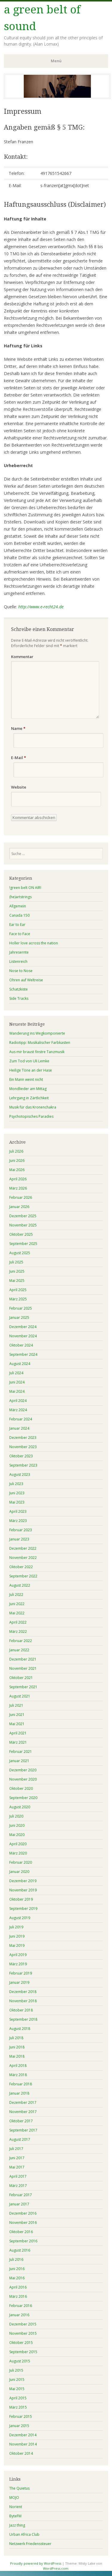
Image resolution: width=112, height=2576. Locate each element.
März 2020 (18, 1853)
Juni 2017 (16, 2157)
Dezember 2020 (22, 1770)
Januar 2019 (19, 1982)
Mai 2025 (16, 1280)
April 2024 (18, 1400)
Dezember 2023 (22, 1437)
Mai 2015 (16, 2388)
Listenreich (18, 961)
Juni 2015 (16, 2379)
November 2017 (23, 2111)
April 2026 (18, 1178)
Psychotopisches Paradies (31, 1116)
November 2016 (23, 2222)
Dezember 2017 (22, 2102)
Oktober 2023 (21, 1456)
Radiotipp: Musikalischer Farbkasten (39, 1042)
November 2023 (23, 1446)
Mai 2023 (16, 1502)
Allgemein (17, 906)
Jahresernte (19, 952)
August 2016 (19, 2250)
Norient (15, 2506)
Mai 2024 (16, 1391)
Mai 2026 (16, 1169)
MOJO (14, 2497)
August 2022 (19, 1585)
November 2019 (23, 1890)
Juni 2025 (16, 1271)
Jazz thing (17, 2525)
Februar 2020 (20, 1862)
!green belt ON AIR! (25, 887)
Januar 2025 (19, 1317)
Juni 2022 (16, 1603)
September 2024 (23, 1354)
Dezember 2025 (22, 1215)
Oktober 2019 (21, 1899)
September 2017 (23, 2130)
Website (18, 787)
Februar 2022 (20, 1640)
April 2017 (18, 2176)
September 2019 (23, 1908)
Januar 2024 (19, 1428)
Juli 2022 (16, 1594)
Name (18, 728)
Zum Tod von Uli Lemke (29, 1061)
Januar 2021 (19, 1760)
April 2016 (18, 2287)
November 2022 (23, 1557)
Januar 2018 (19, 2093)
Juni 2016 (16, 2268)
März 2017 (18, 2185)
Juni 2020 (16, 1825)
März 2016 (18, 2296)
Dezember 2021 (22, 1659)
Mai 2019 (16, 1945)
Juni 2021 (16, 1714)
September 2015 (23, 2351)
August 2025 (19, 1252)
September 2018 (23, 2019)
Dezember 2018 (22, 1991)
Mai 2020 (16, 1834)
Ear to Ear (17, 924)
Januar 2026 (19, 1206)
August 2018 (19, 2028)
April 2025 (18, 1289)
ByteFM (15, 2516)
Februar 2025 (20, 1308)
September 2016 (23, 2241)
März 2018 (18, 2074)
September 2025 (23, 1243)
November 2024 (23, 1335)
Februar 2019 (20, 1973)
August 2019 (19, 1917)
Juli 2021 (16, 1705)
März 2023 (18, 1520)
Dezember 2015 (22, 2324)
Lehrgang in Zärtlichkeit (29, 1097)
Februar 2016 (20, 2305)
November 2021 (23, 1668)
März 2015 (18, 2407)
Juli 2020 (16, 1816)
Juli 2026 (16, 1151)
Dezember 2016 (22, 2213)
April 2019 (18, 1954)
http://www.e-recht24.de (41, 607)
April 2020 (18, 1843)
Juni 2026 (16, 1160)
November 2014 (23, 2444)
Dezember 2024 (22, 1326)
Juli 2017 (16, 2148)
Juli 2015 (16, 2370)
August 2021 (19, 1696)
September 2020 (23, 1797)
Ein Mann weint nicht (26, 1079)
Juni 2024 (16, 1382)
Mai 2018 (16, 2056)
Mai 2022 (16, 1613)
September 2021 (23, 1686)
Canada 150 (19, 915)
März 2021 (18, 1742)
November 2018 (23, 2000)
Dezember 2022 (22, 1548)
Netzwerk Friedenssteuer (30, 2543)
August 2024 (19, 1363)
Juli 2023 (16, 1483)
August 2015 (19, 2361)
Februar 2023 (20, 1529)
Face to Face (19, 933)
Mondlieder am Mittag (28, 1088)
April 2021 (18, 1733)
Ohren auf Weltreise (26, 979)
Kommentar (22, 656)
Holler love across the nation (33, 943)
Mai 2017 (16, 2167)
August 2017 (19, 2139)
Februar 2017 (20, 2194)
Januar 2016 (19, 2314)
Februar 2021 (20, 1751)
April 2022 (18, 1622)
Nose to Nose (21, 970)
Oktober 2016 (21, 2231)
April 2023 (18, 1511)
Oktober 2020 (21, 1788)
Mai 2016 (16, 2277)
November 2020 (23, 1779)
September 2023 (23, 1465)
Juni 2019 (16, 1936)
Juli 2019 (16, 1927)
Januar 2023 (19, 1539)
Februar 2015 (20, 2416)
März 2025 (18, 1299)
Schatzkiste (18, 989)
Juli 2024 (16, 1372)
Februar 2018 (20, 2084)
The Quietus (19, 2488)
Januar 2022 (19, 1649)
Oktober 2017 (21, 2120)
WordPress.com (55, 2568)
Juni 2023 (16, 1492)
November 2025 (23, 1225)
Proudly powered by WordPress (35, 2563)
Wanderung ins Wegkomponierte (37, 1033)
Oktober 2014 (21, 2453)
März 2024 (18, 1409)
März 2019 (18, 1963)
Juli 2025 (16, 1262)
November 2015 (23, 2333)
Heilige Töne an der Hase (30, 1070)
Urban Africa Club (24, 2534)
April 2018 (18, 2065)
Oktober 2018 (21, 2010)
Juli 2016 (16, 2259)
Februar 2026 (20, 1197)
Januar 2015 (19, 2425)
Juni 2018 (16, 2047)
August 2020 (19, 1806)
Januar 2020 (19, 1871)
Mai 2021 (16, 1723)
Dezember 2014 (22, 2434)
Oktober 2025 (21, 1234)
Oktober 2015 (21, 2342)
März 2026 (18, 1188)
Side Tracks (18, 998)
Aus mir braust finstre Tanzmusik (37, 1051)
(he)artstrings (20, 896)
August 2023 (19, 1474)
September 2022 (23, 1576)
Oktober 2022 (21, 1566)
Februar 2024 (20, 1419)
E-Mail (18, 757)
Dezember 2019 (22, 1880)
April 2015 (18, 2398)
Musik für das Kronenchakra (32, 1107)
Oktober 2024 (21, 1345)
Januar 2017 (19, 2204)
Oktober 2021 (21, 1677)
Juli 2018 (16, 2037)
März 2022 (18, 1631)
